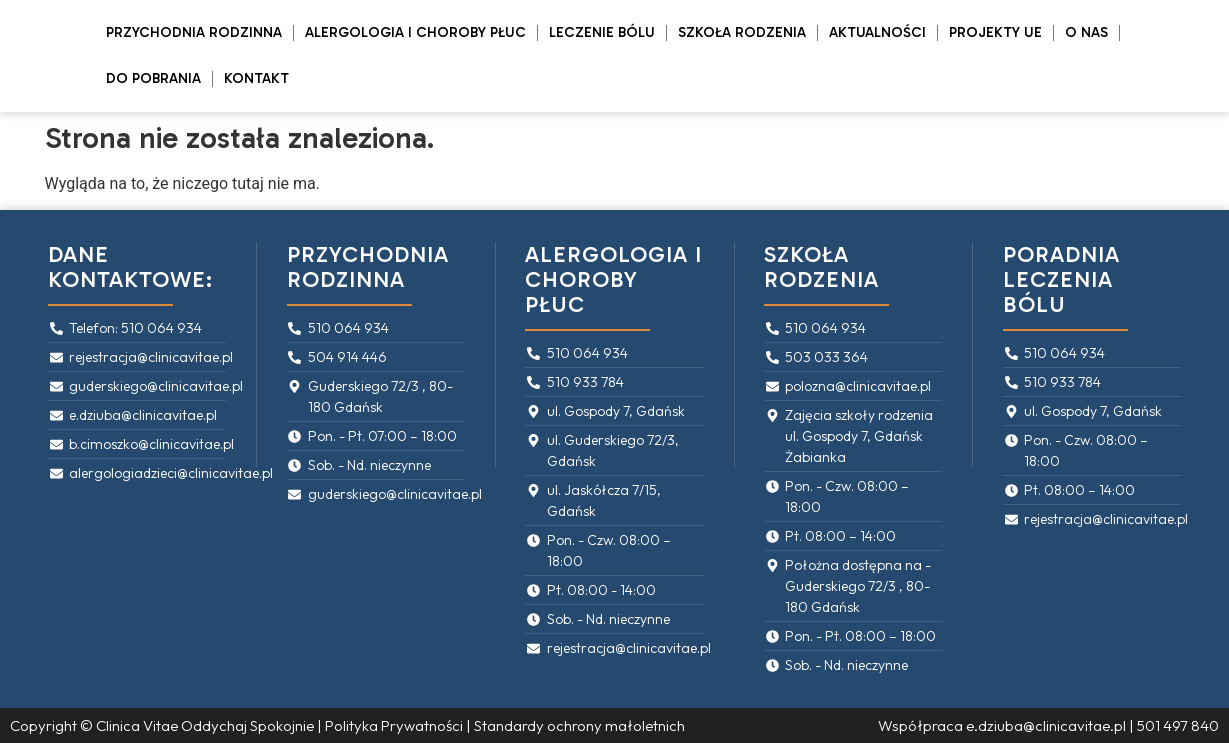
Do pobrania (153, 78)
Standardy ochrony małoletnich (579, 725)
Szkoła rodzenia (742, 32)
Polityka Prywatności (394, 725)
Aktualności (877, 32)
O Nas (1086, 32)
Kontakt (256, 78)
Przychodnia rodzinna (194, 32)
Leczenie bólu (602, 32)
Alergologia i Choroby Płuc (415, 32)
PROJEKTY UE (995, 32)
